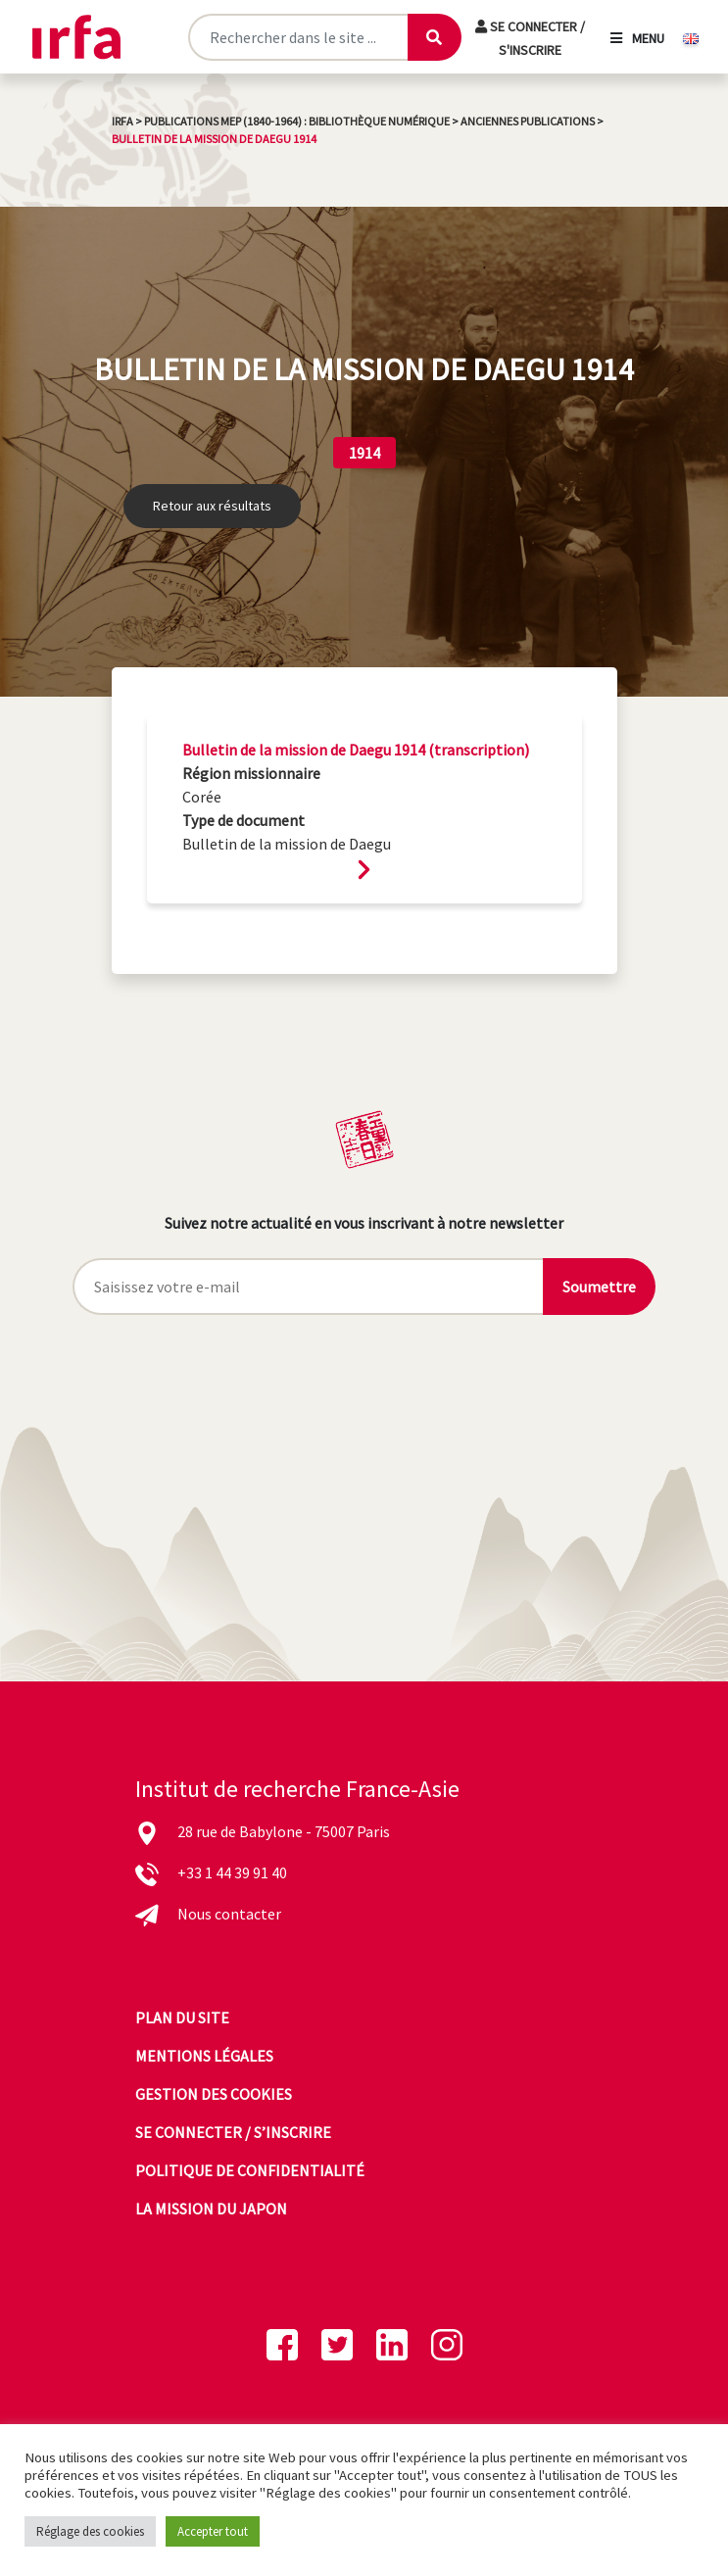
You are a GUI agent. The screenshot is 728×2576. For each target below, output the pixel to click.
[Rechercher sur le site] (297, 37)
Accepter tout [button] (212, 2531)
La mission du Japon (211, 2208)
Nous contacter (229, 1913)
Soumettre (599, 1286)
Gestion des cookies (213, 2094)
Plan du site (182, 2017)
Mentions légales (204, 2056)
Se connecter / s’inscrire (233, 2132)
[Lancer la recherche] (434, 37)
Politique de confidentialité (249, 2170)
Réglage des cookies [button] (90, 2531)
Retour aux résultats (212, 505)
